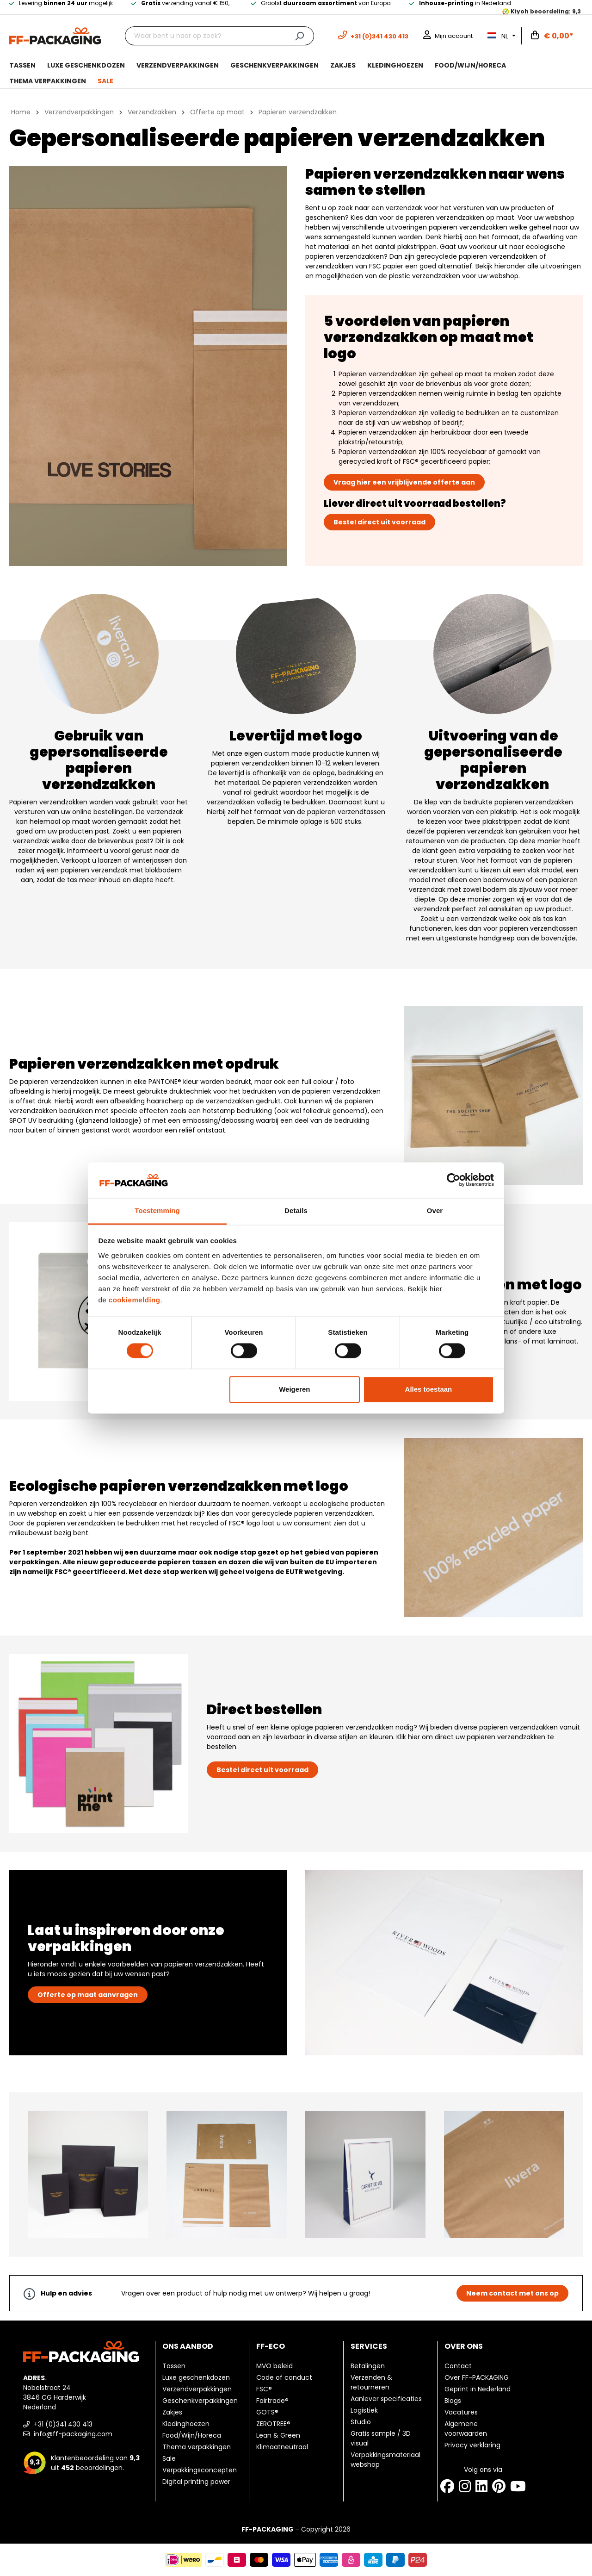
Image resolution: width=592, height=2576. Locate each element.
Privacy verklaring (472, 2445)
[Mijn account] (448, 36)
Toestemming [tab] (157, 1210)
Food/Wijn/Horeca (191, 2435)
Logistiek (364, 2410)
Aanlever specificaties (386, 2398)
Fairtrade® (272, 2400)
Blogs (452, 2400)
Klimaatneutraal (282, 2447)
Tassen (173, 2366)
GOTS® (267, 2412)
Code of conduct (284, 2377)
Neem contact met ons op (512, 2293)
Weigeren (294, 1389)
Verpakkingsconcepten (199, 2470)
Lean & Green (278, 2435)
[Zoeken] (299, 35)
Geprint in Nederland (477, 2389)
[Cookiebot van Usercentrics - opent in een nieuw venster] (453, 1180)
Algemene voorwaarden (465, 2428)
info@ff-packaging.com (67, 2434)
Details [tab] (296, 1210)
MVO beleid (274, 2366)
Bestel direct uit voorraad (379, 522)
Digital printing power (196, 2481)
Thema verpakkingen (196, 2447)
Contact (458, 2366)
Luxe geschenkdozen (196, 2377)
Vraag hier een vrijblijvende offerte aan (404, 482)
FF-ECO (270, 2346)
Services (369, 2346)
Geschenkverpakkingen (200, 2400)
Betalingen (368, 2366)
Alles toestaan (428, 1389)
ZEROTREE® (273, 2423)
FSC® (264, 2389)
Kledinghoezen (186, 2423)
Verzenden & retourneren (371, 2382)
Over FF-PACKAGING (476, 2377)
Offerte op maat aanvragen (87, 1994)
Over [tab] (435, 1210)
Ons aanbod (187, 2346)
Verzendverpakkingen (197, 2389)
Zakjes (172, 2412)
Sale (169, 2458)
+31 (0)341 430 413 (57, 2424)
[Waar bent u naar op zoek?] (205, 35)
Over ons (463, 2346)
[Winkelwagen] (552, 36)
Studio (361, 2422)
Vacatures (461, 2412)
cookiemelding (134, 1300)
